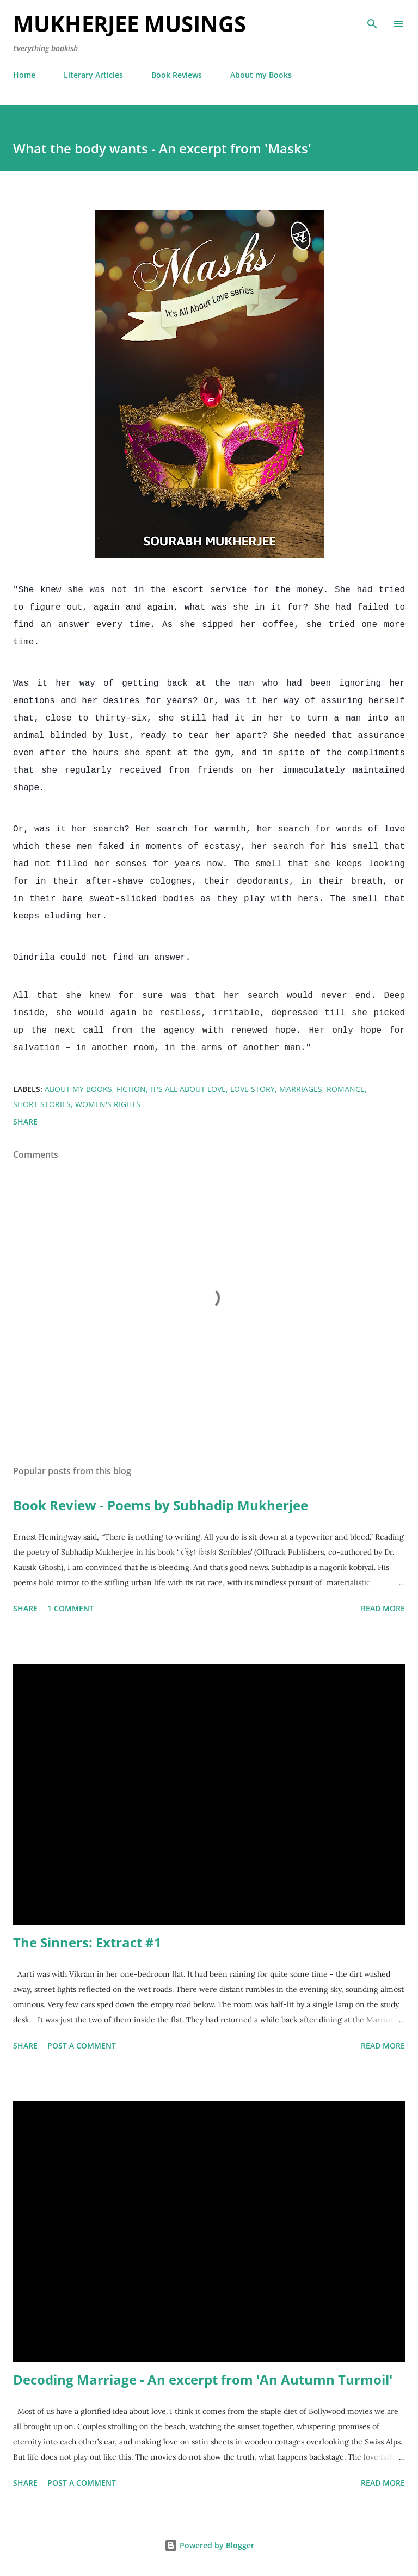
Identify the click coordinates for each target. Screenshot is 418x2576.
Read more (383, 1608)
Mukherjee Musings (129, 24)
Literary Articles (93, 75)
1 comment (70, 1608)
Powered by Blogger (209, 2545)
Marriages (300, 1089)
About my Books (261, 75)
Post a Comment (81, 2045)
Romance (346, 1089)
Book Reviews (176, 75)
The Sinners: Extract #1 (87, 1942)
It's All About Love (188, 1089)
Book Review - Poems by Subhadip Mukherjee (160, 1505)
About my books (78, 1089)
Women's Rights (107, 1104)
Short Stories (42, 1104)
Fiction (131, 1089)
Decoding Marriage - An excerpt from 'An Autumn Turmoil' (202, 2379)
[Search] (372, 19)
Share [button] (25, 1121)
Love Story (252, 1089)
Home (24, 75)
